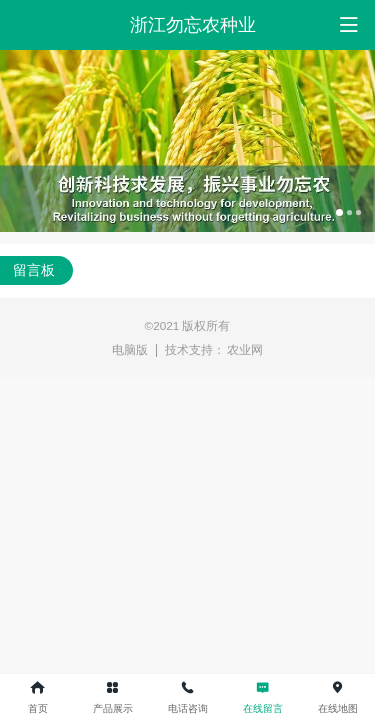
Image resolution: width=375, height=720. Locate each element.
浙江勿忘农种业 (193, 25)
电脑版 (130, 349)
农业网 (245, 349)
